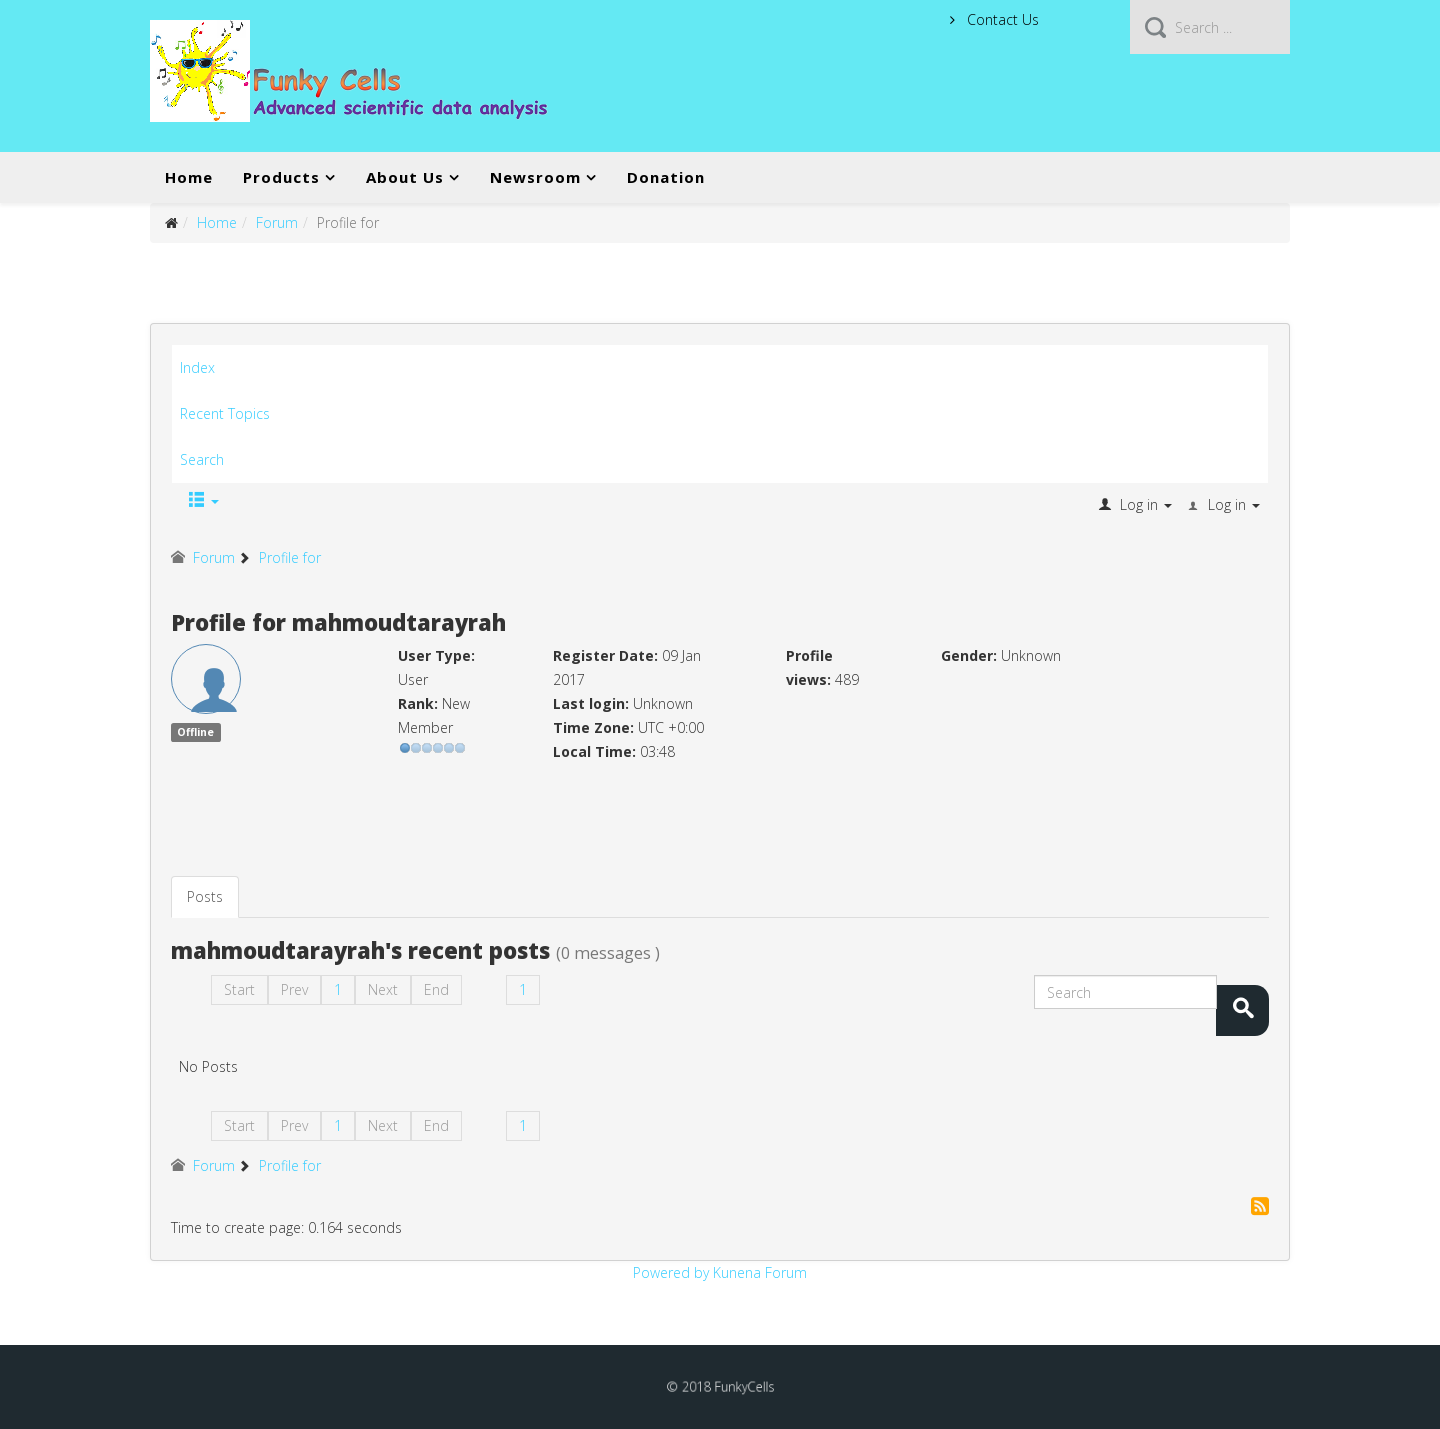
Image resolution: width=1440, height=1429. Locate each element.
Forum (277, 222)
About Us (405, 177)
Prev (294, 989)
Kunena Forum (760, 1272)
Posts (205, 896)
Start (239, 989)
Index (197, 367)
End (436, 989)
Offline (195, 732)
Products (281, 177)
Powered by (671, 1272)
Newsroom (535, 177)
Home (189, 177)
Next (383, 989)
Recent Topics (225, 413)
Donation (666, 177)
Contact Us (1001, 19)
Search (202, 459)
